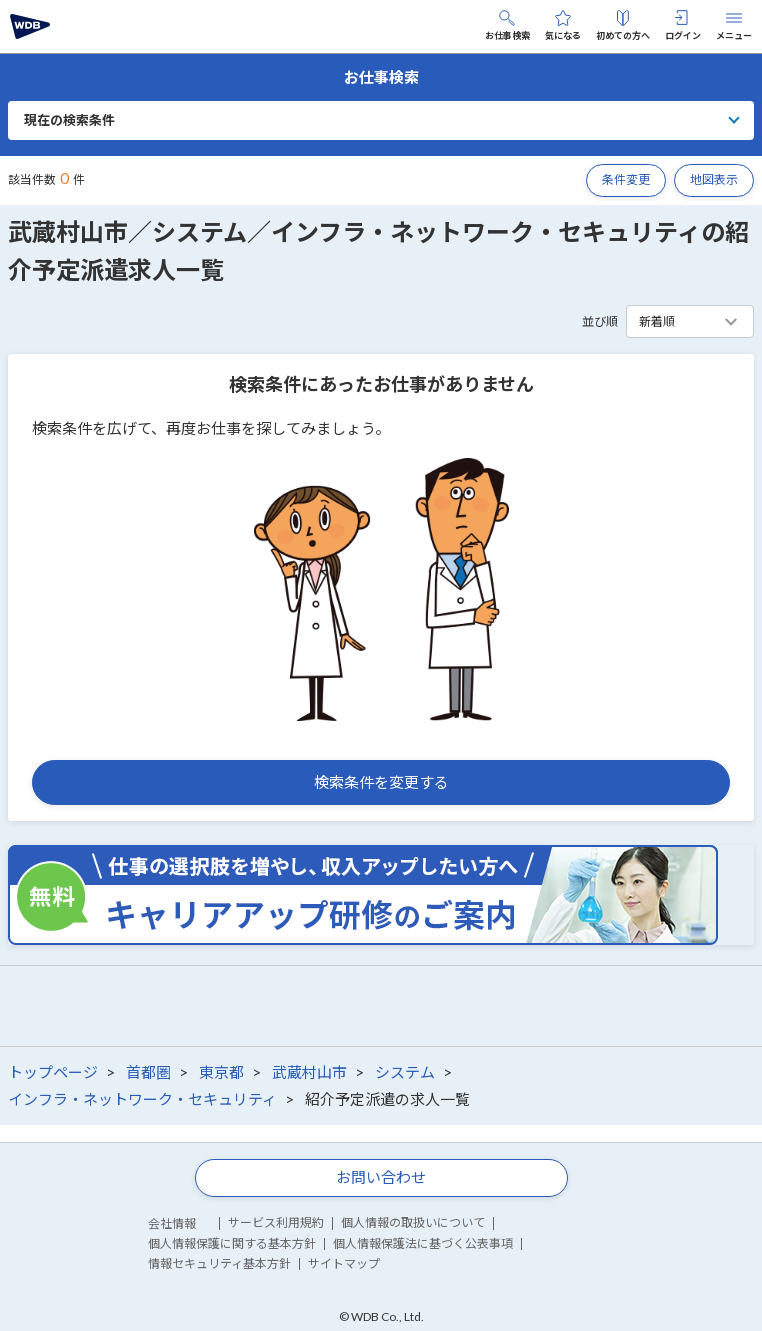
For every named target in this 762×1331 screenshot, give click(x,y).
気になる (563, 25)
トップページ (53, 1072)
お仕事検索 (507, 25)
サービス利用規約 (276, 1222)
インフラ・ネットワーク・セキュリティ (142, 1099)
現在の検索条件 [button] (69, 120)
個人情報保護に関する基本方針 (232, 1243)
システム (405, 1072)
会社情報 (172, 1223)
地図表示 (714, 179)
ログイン (683, 25)
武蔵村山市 (309, 1072)
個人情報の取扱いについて (413, 1222)
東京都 (221, 1072)
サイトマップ (344, 1263)
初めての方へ (623, 25)
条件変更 (626, 179)
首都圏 (148, 1072)
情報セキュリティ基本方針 (219, 1263)
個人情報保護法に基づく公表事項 (423, 1243)
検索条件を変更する (381, 782)
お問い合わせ (381, 1177)
